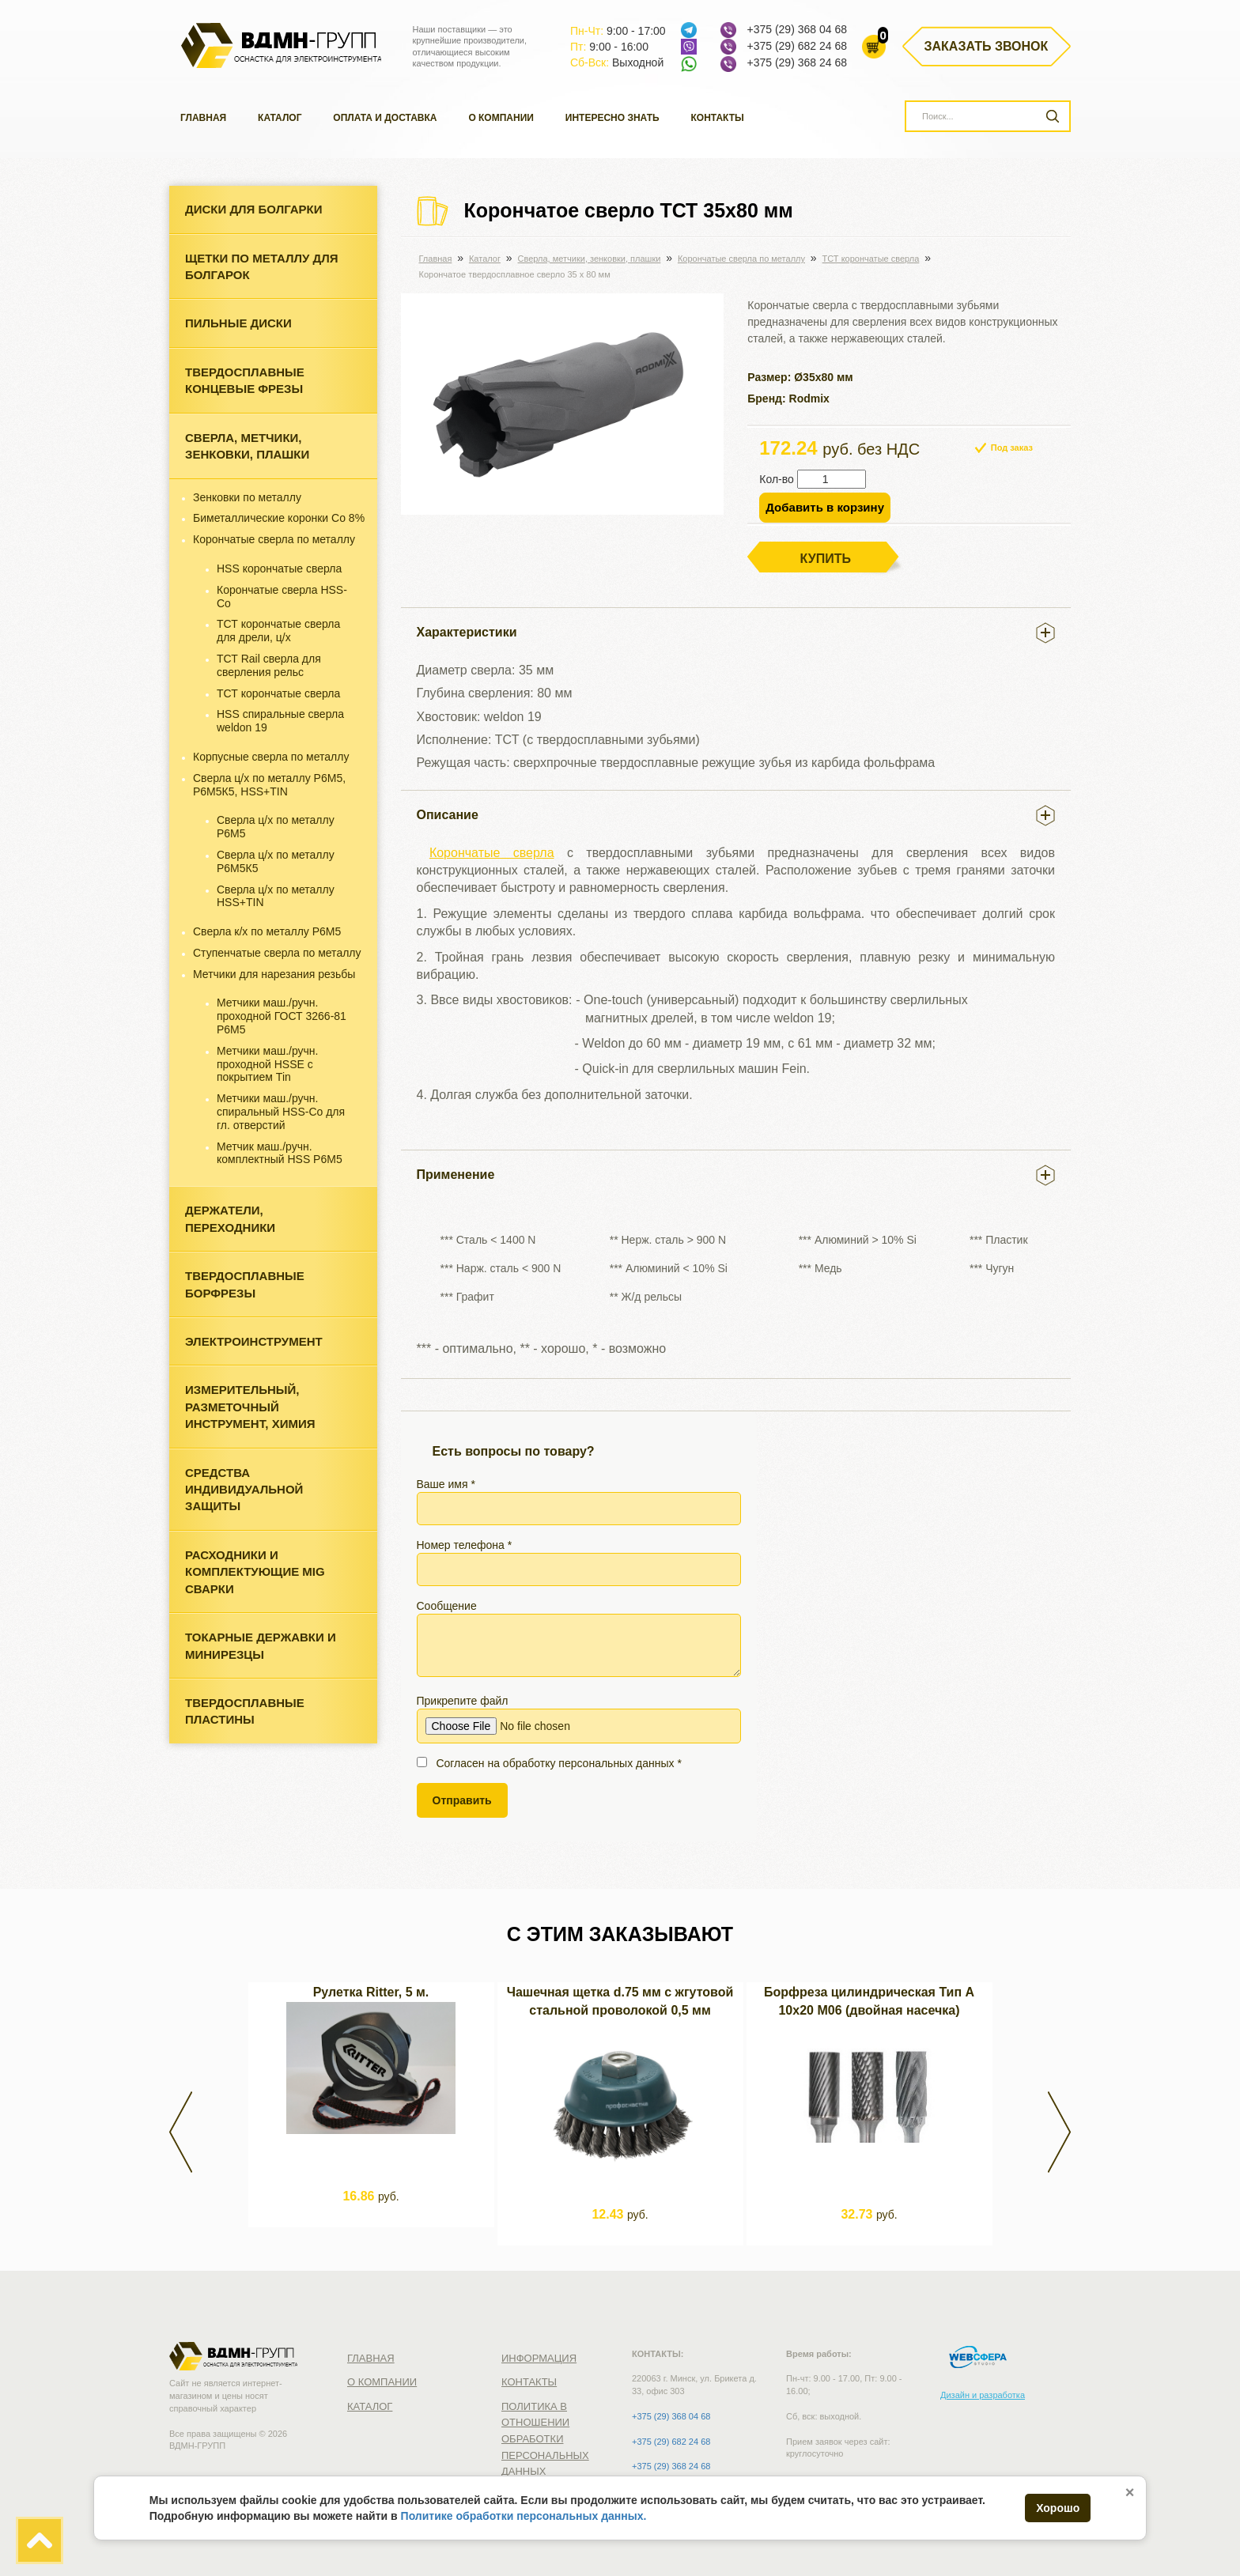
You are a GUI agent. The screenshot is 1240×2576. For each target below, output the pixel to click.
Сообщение (579, 1638)
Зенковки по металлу (247, 497)
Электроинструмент (254, 1341)
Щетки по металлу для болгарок (261, 266)
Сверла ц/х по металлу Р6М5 (276, 827)
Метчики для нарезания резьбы (274, 974)
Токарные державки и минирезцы (260, 1645)
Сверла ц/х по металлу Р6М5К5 (276, 861)
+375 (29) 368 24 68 (797, 62)
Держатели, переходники (230, 1218)
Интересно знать (612, 117)
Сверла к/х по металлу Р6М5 (267, 931)
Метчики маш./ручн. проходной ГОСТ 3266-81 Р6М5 (281, 1016)
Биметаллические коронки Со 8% (279, 518)
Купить (825, 558)
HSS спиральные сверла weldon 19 (280, 721)
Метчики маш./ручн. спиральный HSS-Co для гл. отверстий (281, 1111)
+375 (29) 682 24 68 (797, 46)
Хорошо (1057, 2508)
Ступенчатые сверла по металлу (277, 952)
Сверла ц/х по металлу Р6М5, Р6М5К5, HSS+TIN (269, 785)
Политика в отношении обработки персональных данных (545, 2438)
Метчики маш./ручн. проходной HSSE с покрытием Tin (267, 1064)
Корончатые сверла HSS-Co (282, 597)
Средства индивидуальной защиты (244, 1489)
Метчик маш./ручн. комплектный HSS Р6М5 (279, 1153)
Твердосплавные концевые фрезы (244, 380)
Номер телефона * (579, 1562)
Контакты (717, 117)
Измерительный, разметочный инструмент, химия (250, 1406)
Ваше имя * (579, 1501)
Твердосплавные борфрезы (244, 1284)
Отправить (462, 1800)
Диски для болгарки (254, 209)
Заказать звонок (986, 46)
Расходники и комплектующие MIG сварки (255, 1572)
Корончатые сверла (491, 852)
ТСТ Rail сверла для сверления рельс (269, 665)
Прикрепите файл (579, 1718)
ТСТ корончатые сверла (278, 693)
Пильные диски (238, 323)
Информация (539, 2358)
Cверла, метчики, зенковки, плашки (247, 446)
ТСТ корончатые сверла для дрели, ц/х (278, 631)
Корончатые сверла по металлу (274, 539)
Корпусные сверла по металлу (271, 756)
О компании (501, 117)
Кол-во (776, 479)
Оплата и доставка (385, 117)
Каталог (279, 117)
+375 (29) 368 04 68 (797, 29)
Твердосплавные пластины (244, 1711)
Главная (203, 117)
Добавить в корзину (825, 507)
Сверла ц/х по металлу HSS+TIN (276, 896)
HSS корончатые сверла (279, 568)
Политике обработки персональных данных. (524, 2516)
